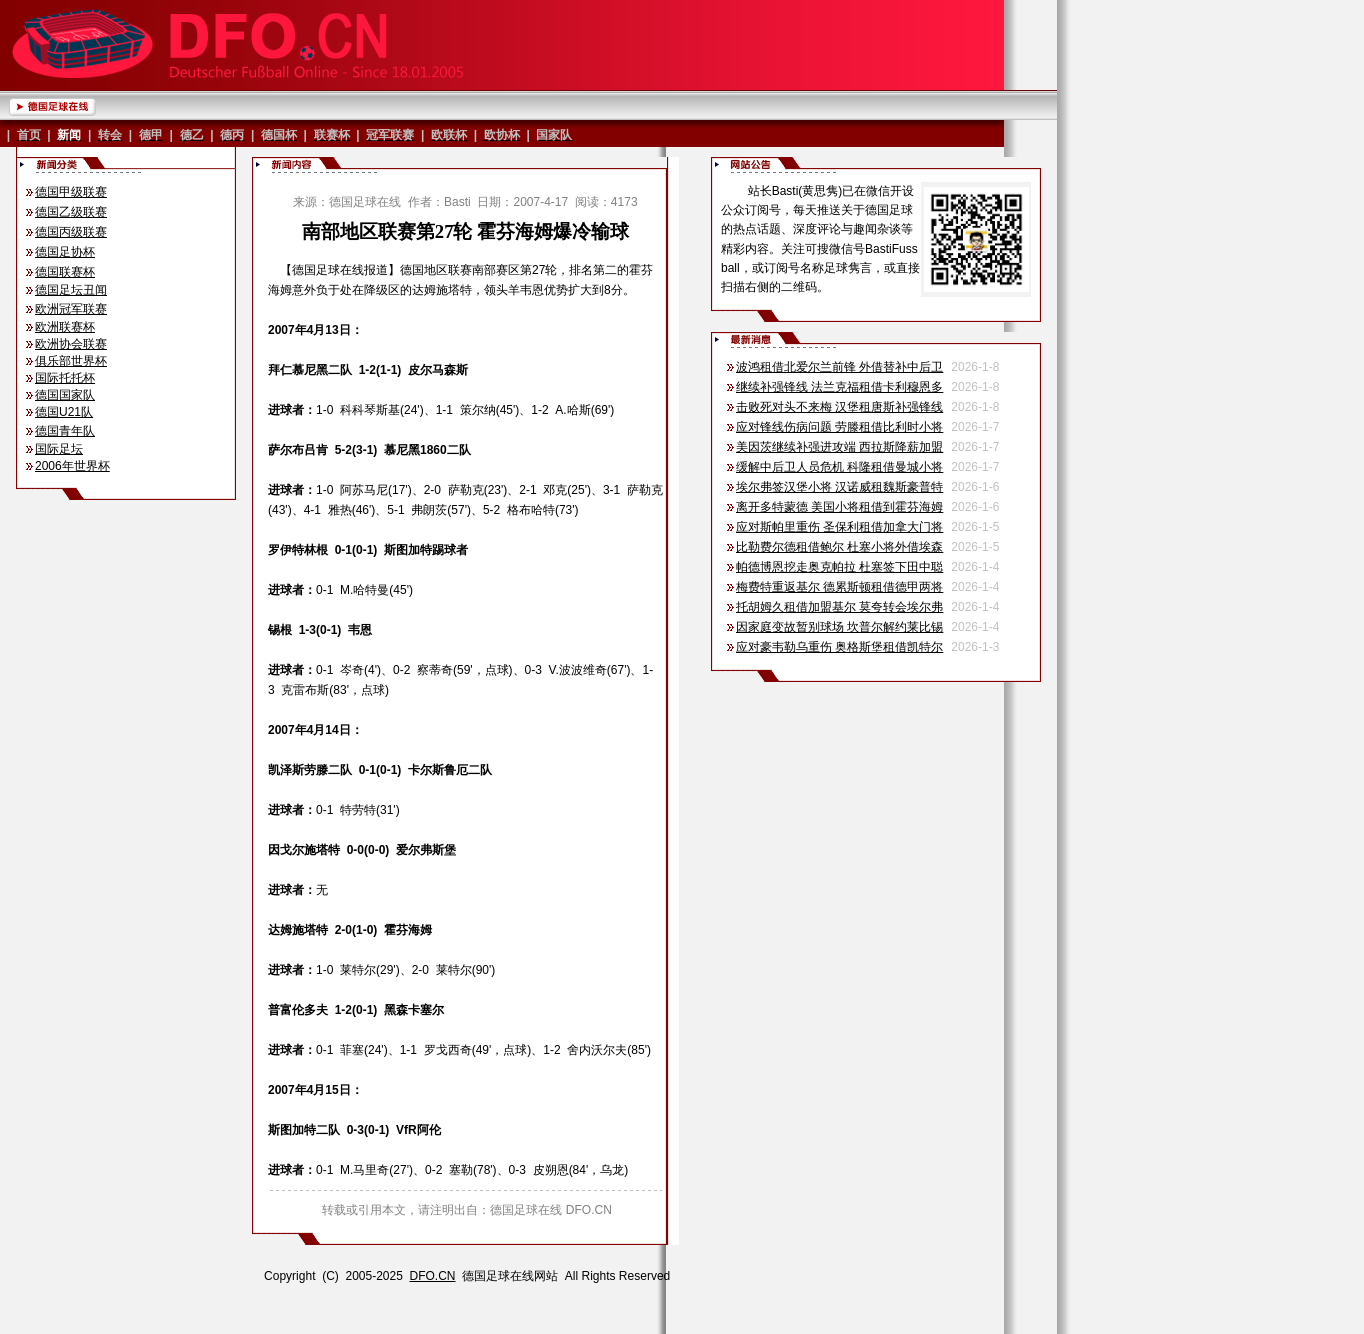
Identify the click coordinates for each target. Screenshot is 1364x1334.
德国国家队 (65, 395)
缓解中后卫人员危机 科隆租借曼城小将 (839, 467)
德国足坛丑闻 (71, 290)
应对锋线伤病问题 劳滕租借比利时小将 (839, 427)
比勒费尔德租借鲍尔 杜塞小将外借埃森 (839, 547)
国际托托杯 (65, 378)
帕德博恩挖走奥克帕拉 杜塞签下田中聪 (839, 567)
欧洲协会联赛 (71, 344)
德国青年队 (65, 431)
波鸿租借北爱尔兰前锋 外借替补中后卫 (839, 367)
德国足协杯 (65, 252)
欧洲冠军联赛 (71, 309)
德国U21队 (64, 412)
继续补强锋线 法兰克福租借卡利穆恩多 (839, 387)
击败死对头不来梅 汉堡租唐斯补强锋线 (839, 407)
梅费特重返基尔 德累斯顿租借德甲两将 (839, 587)
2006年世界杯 (72, 466)
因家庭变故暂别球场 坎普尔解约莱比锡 (839, 627)
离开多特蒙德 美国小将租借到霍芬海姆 (839, 507)
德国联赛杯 (65, 272)
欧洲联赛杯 (65, 327)
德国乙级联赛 (71, 212)
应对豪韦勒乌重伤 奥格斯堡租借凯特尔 (839, 647)
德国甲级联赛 (71, 192)
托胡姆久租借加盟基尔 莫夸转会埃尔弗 (839, 607)
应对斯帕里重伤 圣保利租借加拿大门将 (839, 527)
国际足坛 (59, 449)
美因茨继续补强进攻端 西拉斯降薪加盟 (839, 447)
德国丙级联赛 (71, 232)
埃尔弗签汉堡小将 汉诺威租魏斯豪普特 (839, 487)
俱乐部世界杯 (71, 361)
